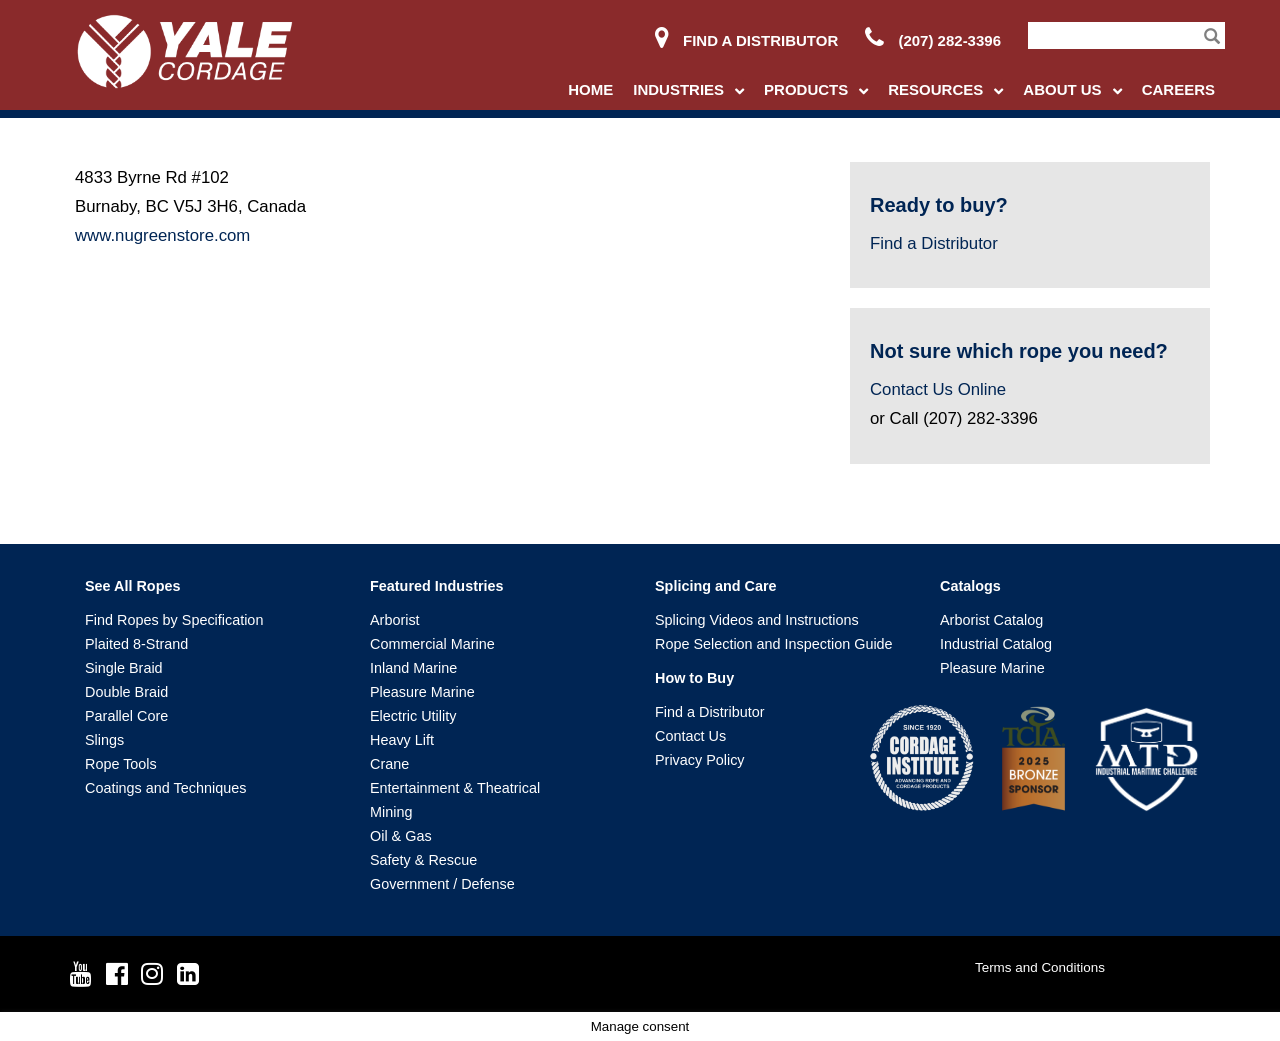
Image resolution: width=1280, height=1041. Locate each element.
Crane (389, 764)
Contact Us (690, 736)
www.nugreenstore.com (162, 235)
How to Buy (694, 678)
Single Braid (124, 668)
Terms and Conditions (1040, 967)
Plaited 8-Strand (136, 644)
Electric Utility (413, 716)
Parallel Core (126, 716)
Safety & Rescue (423, 860)
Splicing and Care (716, 586)
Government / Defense (442, 884)
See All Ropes (132, 586)
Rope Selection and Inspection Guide (774, 644)
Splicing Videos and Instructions (757, 620)
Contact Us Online (938, 389)
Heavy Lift (402, 740)
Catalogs (970, 586)
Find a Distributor (746, 40)
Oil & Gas (401, 836)
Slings (104, 740)
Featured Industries (437, 586)
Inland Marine (413, 668)
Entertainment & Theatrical (455, 788)
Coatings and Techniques (165, 788)
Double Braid (126, 692)
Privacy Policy (700, 760)
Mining (391, 812)
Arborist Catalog (991, 620)
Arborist (395, 620)
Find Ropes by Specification (174, 620)
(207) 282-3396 (933, 40)
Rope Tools (121, 764)
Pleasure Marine (422, 692)
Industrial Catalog (996, 644)
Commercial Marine (432, 644)
